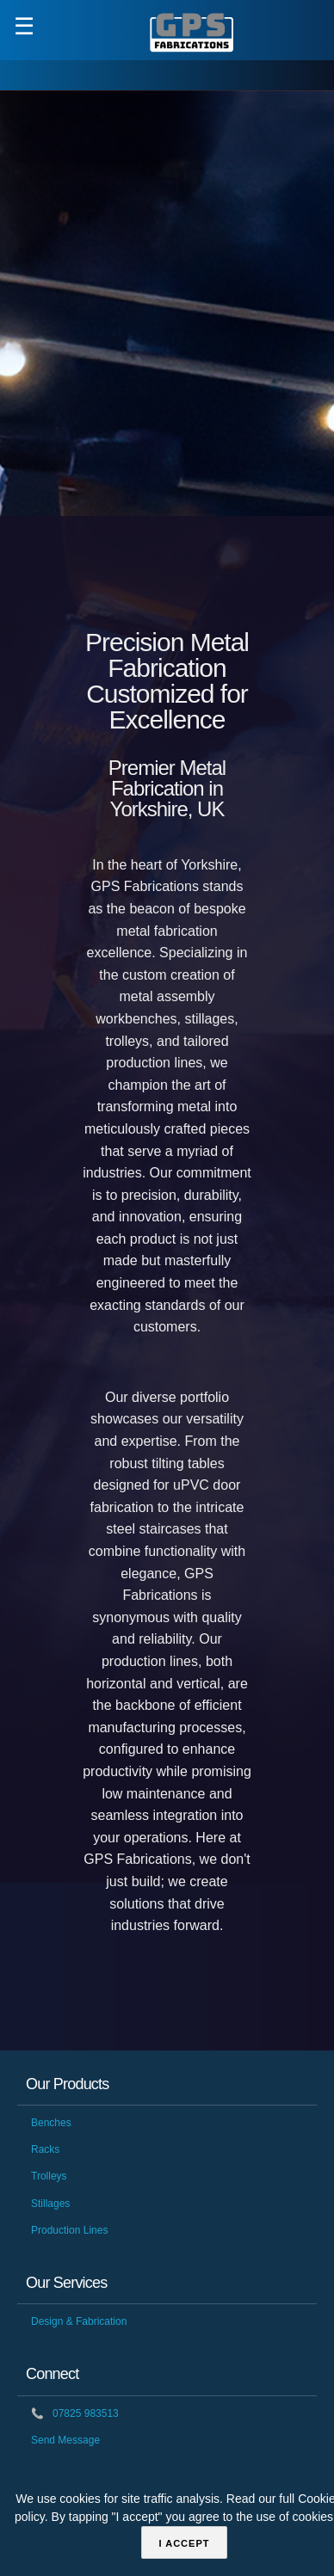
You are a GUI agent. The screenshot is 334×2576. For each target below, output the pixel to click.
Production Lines (69, 2230)
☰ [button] (24, 27)
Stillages (50, 2204)
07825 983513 (75, 2413)
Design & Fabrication (79, 2321)
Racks (45, 2149)
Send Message (65, 2440)
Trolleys (49, 2176)
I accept (184, 2543)
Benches (51, 2123)
